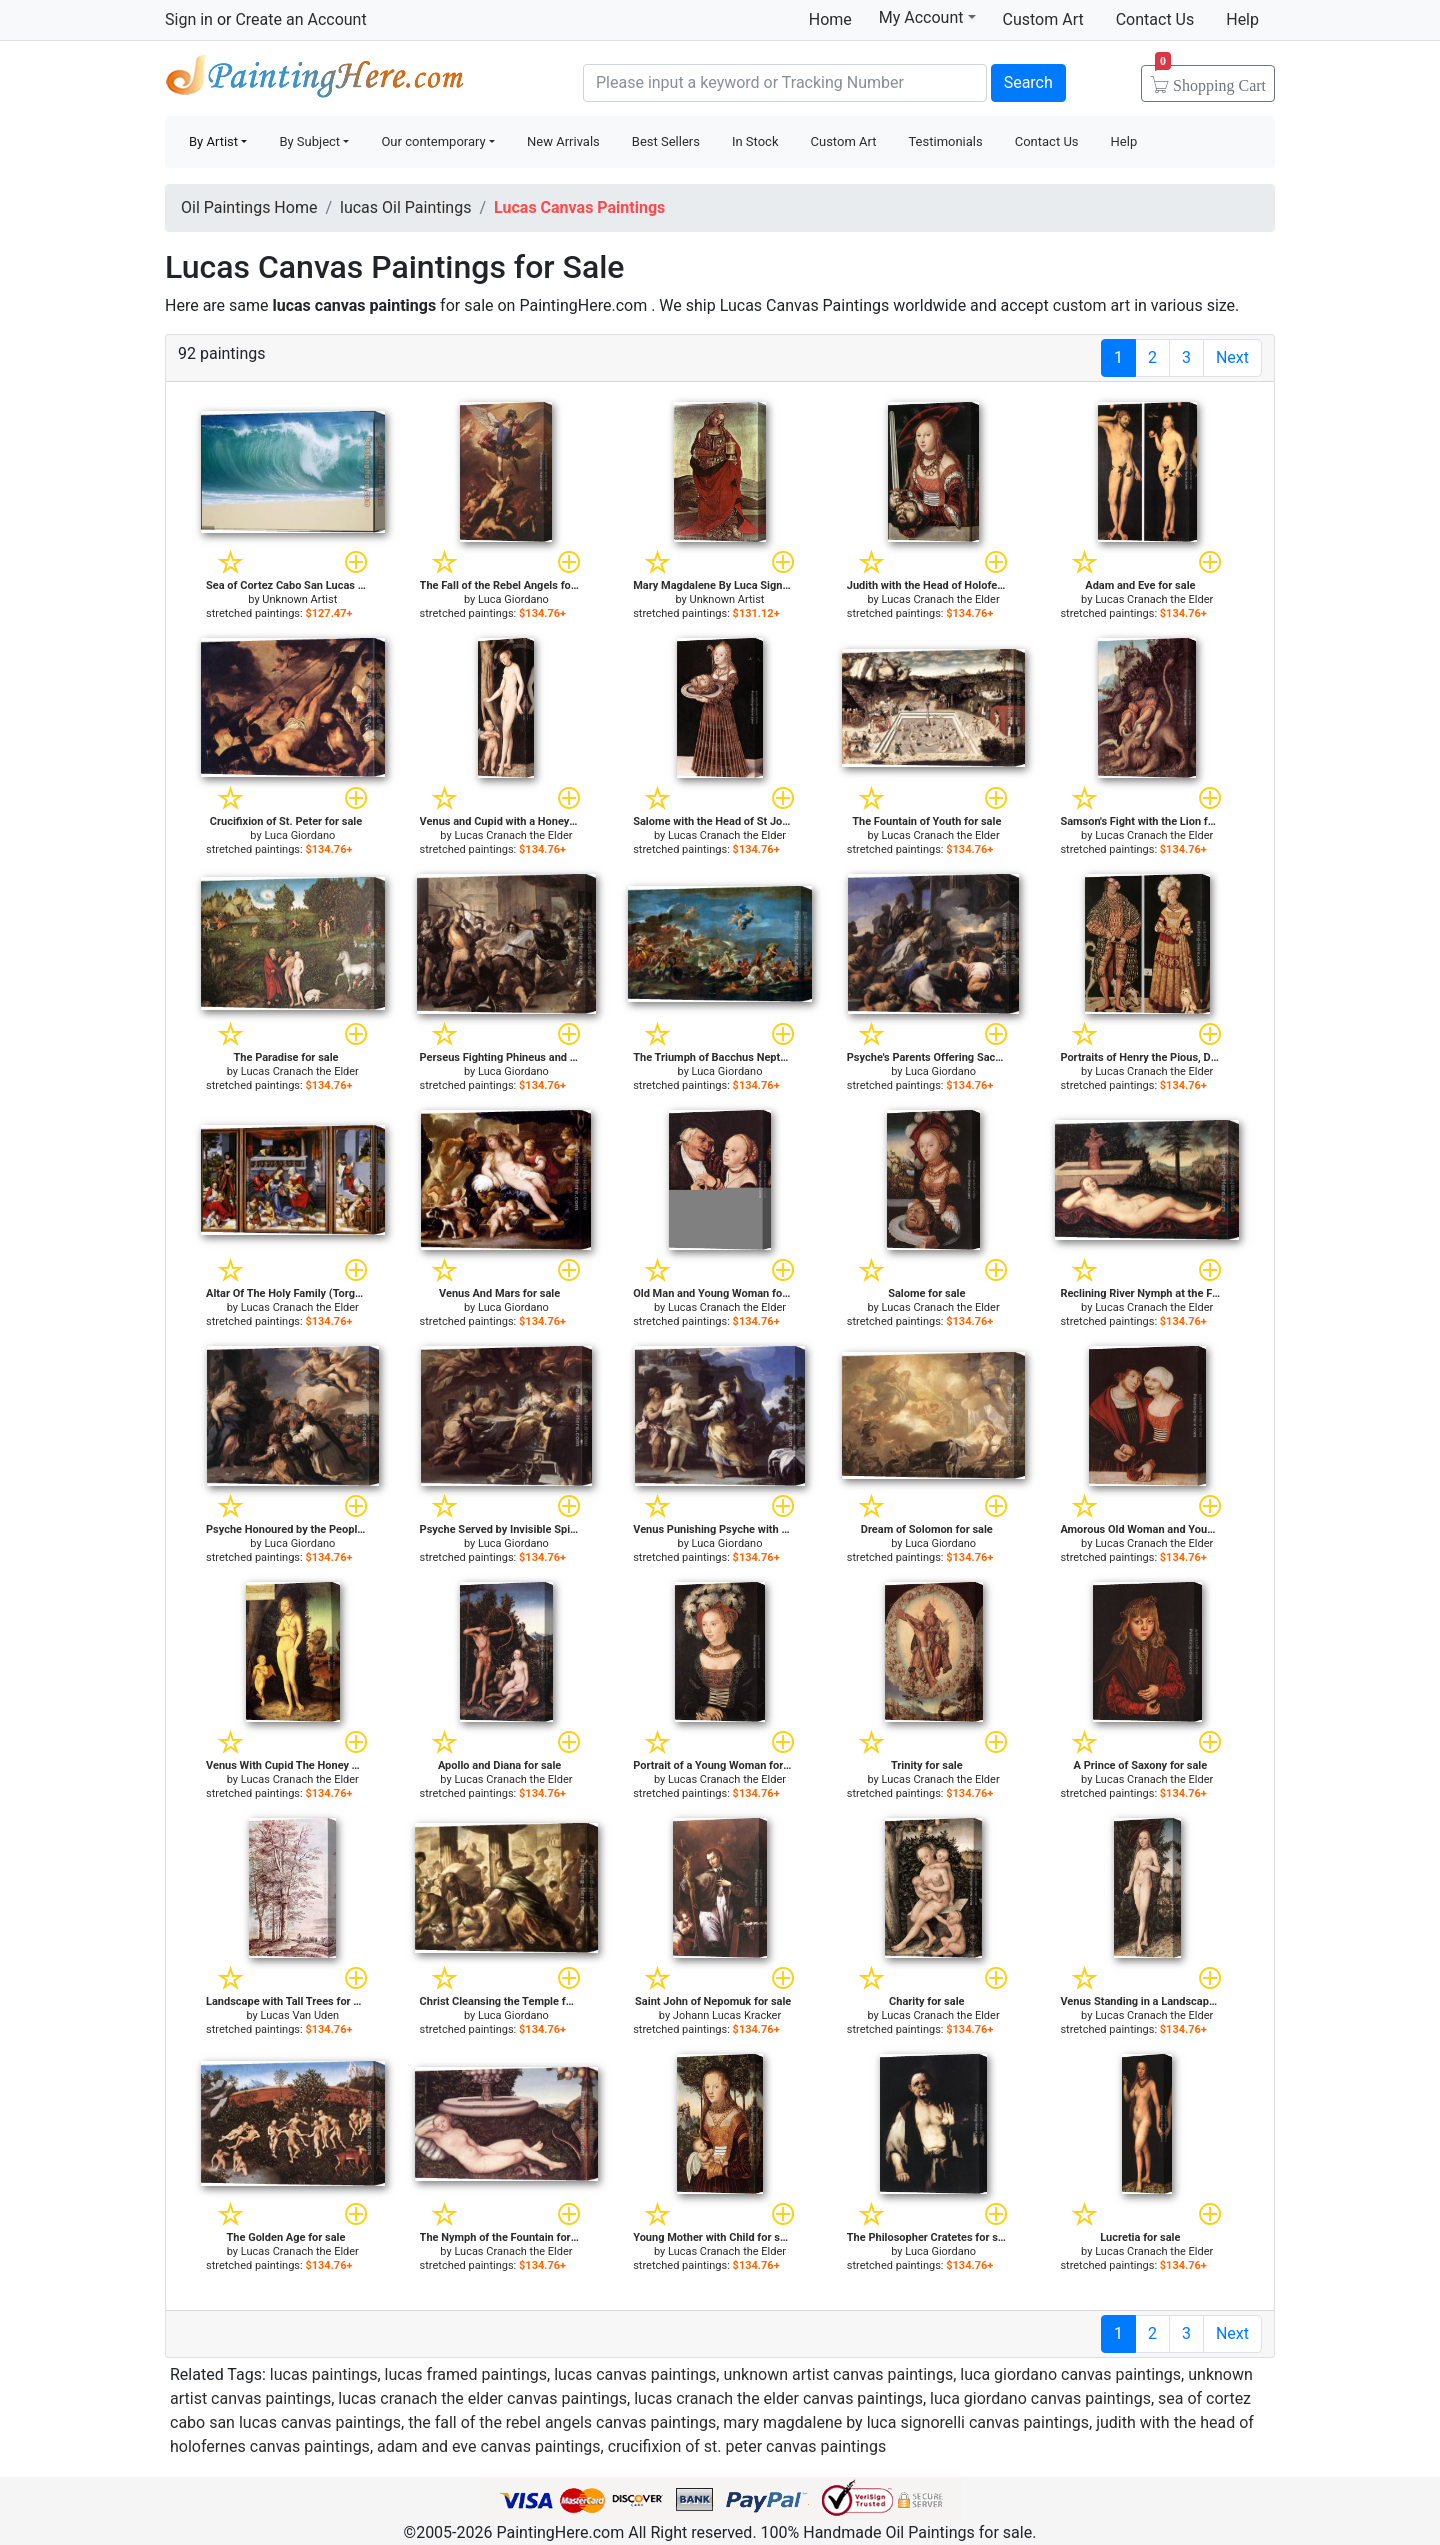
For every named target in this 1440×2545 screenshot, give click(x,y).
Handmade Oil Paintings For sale (315, 80)
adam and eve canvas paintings (489, 2446)
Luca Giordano (513, 599)
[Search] (785, 83)
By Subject (309, 141)
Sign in (189, 19)
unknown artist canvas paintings (838, 2374)
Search (1028, 82)
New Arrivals (563, 141)
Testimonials (945, 141)
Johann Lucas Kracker (727, 2015)
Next (1232, 357)
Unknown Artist (299, 599)
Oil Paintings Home (249, 207)
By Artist (213, 141)
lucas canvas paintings (635, 2374)
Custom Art (1043, 19)
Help (1242, 19)
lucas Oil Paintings (405, 207)
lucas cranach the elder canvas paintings (482, 2398)
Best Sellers (666, 141)
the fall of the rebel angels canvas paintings (562, 2422)
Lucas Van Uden (299, 2015)
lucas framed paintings (466, 2374)
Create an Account (300, 19)
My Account (927, 17)
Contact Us (1155, 19)
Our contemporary (433, 141)
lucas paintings (324, 2374)
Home (830, 19)
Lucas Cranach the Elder (941, 599)
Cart (1210, 79)
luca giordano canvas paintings (1070, 2374)
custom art (1091, 305)
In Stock (755, 141)
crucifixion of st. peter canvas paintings (747, 2446)
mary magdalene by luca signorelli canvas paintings (906, 2422)
